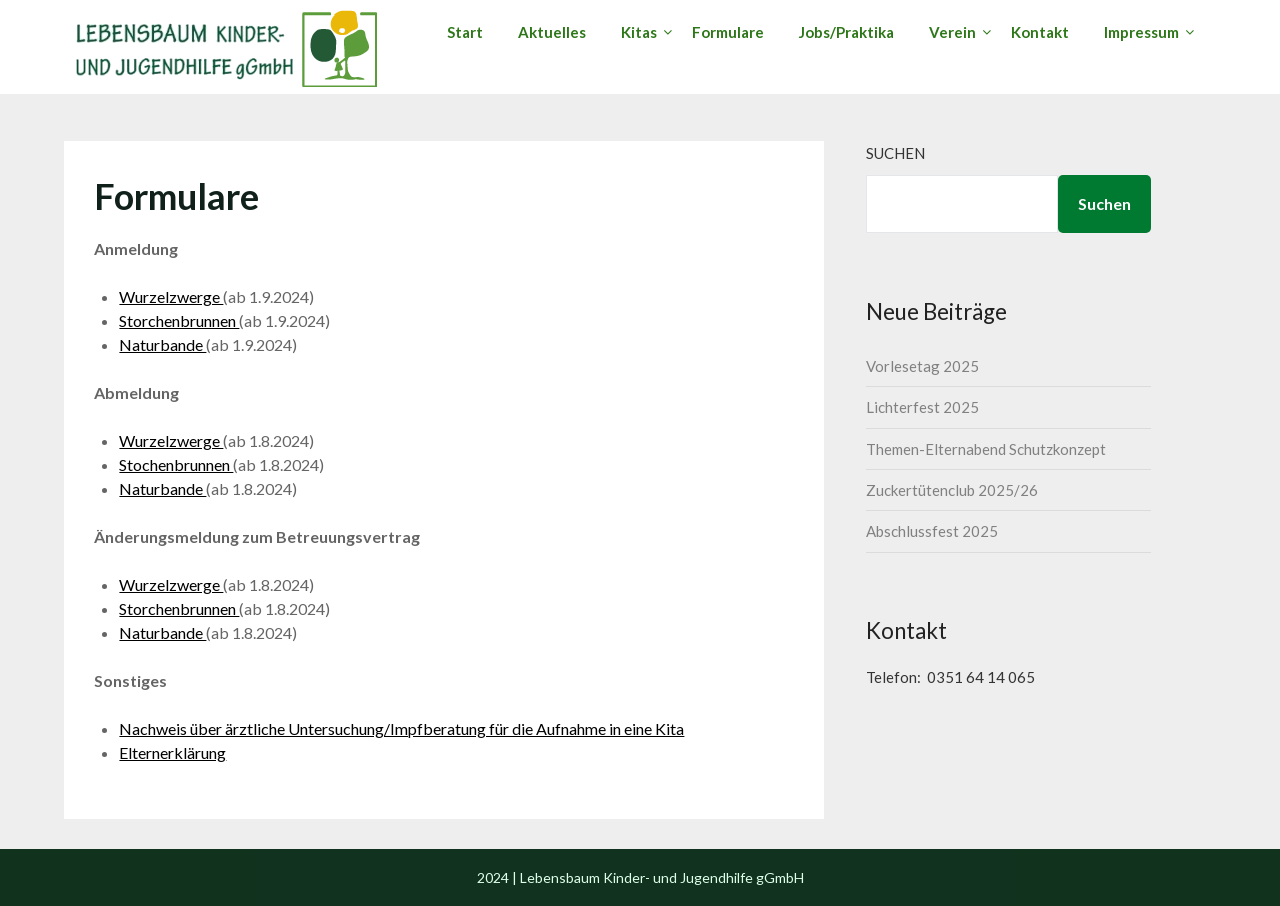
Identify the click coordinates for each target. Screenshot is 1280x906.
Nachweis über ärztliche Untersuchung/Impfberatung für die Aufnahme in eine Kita (401, 728)
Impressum (1141, 32)
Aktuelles (552, 32)
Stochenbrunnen (176, 464)
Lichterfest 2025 (922, 407)
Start (465, 32)
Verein (952, 32)
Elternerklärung (172, 752)
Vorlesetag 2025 (922, 366)
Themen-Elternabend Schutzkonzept (986, 449)
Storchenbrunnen (179, 320)
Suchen (895, 153)
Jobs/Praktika (846, 32)
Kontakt (1040, 32)
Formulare (728, 32)
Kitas (639, 32)
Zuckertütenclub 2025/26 (952, 490)
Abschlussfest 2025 (932, 531)
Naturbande (162, 344)
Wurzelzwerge (171, 296)
